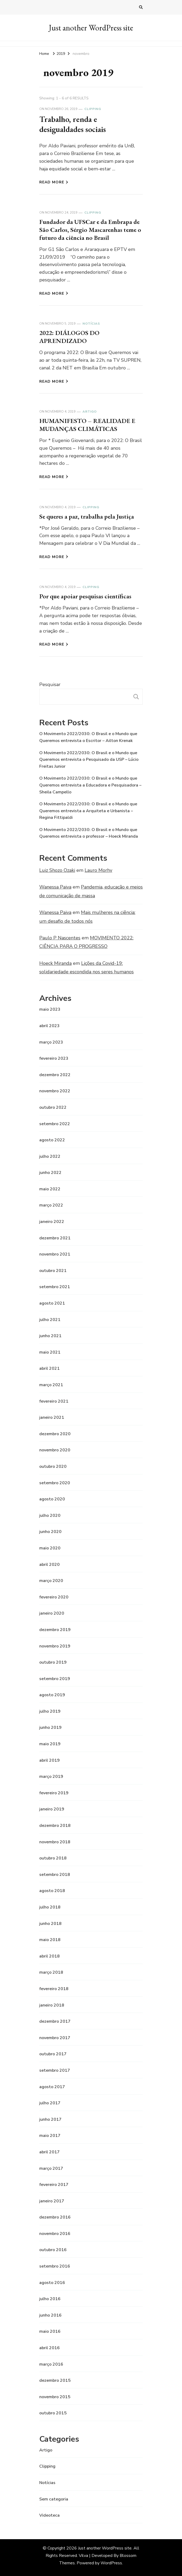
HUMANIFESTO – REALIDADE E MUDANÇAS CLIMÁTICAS (87, 425)
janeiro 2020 (51, 1613)
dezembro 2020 (55, 1434)
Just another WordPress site (91, 28)
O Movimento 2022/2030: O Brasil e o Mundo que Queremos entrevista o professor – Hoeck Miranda (88, 833)
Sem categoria (53, 2499)
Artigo (90, 411)
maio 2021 (49, 1352)
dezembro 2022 (55, 1075)
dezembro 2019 (55, 1630)
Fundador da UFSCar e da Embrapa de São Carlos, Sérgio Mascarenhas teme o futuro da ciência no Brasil (90, 230)
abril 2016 (49, 2348)
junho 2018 (50, 1924)
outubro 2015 (53, 2413)
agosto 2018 (52, 1891)
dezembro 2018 (55, 1825)
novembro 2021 (54, 1254)
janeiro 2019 (51, 1809)
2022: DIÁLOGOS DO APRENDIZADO (69, 337)
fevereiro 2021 (53, 1401)
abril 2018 (49, 1956)
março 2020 (51, 1581)
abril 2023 (49, 1026)
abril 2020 (49, 1564)
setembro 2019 (54, 1679)
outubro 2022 (53, 1107)
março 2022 (51, 1205)
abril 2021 (49, 1368)
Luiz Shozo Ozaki (57, 870)
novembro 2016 (54, 2234)
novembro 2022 (54, 1091)
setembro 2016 (54, 2266)
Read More (53, 182)
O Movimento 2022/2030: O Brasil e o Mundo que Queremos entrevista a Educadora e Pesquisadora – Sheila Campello (90, 785)
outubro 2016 (53, 2250)
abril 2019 (49, 1760)
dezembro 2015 (55, 2380)
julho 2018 (49, 1907)
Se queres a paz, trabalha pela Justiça (86, 516)
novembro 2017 (54, 2038)
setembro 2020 (54, 1483)
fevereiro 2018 (53, 1989)
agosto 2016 (52, 2283)
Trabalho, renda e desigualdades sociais (72, 124)
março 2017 (51, 2168)
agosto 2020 (52, 1499)
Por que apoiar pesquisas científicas (85, 596)
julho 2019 (49, 1711)
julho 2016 (49, 2299)
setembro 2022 (54, 1124)
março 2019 (51, 1776)
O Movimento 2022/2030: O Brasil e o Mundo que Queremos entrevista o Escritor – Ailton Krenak (88, 737)
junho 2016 (50, 2315)
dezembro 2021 (55, 1238)
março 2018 (51, 1972)
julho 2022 (49, 1156)
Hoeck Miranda (55, 963)
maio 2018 (49, 1940)
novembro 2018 (54, 1842)
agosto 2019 (52, 1695)
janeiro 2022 (51, 1222)
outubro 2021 (53, 1271)
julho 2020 (49, 1515)
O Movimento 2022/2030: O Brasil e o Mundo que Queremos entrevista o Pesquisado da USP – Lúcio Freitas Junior (88, 759)
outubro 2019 (53, 1662)
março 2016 (51, 2364)
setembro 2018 (54, 1874)
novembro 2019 (54, 1646)
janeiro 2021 (51, 1417)
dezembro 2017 (55, 2021)
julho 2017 (49, 2103)
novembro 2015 (54, 2397)
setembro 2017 (54, 2070)
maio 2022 (49, 1189)
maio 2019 (49, 1744)
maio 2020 (49, 1548)
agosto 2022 (52, 1140)
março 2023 (51, 1042)
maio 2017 (49, 2135)
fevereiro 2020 (53, 1597)
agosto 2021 (52, 1303)
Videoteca (49, 2515)
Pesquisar (49, 684)
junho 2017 (50, 2119)
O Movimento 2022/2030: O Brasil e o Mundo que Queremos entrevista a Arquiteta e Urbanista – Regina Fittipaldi (88, 810)
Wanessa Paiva (55, 887)
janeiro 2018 (51, 2005)
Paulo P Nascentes (59, 938)
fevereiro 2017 (53, 2185)
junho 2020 (50, 1532)
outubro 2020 (53, 1466)
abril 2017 (49, 2152)
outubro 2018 (53, 1858)
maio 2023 (49, 1009)
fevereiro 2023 (53, 1058)
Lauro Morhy (98, 870)
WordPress (111, 2563)
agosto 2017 (52, 2087)
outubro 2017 (53, 2054)
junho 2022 (50, 1173)
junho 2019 (50, 1727)
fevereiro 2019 (53, 1793)
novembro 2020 (54, 1450)
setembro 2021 (54, 1287)
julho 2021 (49, 1320)
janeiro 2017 (51, 2201)
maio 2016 (49, 2331)
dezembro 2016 (55, 2217)
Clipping (92, 109)
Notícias (91, 323)
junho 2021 (50, 1336)
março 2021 (51, 1385)
